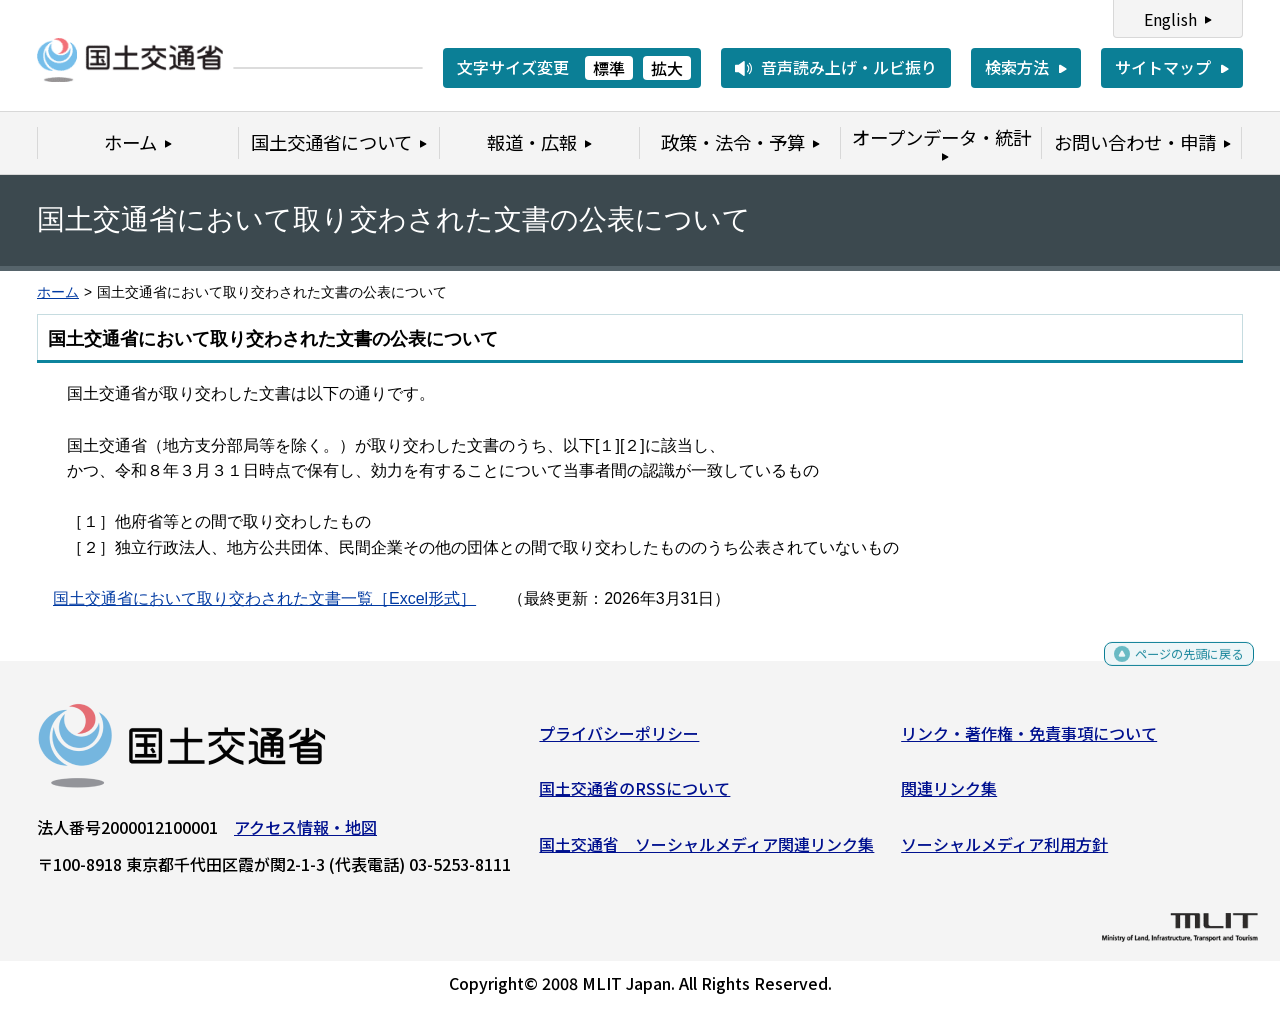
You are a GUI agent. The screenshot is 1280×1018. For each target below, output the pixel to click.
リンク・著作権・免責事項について (1029, 740)
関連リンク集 (949, 796)
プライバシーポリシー (619, 740)
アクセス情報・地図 (305, 834)
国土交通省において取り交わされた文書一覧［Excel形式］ (264, 598)
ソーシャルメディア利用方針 (1004, 852)
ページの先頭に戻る (1172, 668)
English (1170, 19)
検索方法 (1017, 67)
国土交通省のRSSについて (634, 796)
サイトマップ (1163, 67)
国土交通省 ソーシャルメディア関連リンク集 (706, 852)
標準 (609, 68)
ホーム (58, 292)
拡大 (667, 68)
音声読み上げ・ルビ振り (849, 67)
